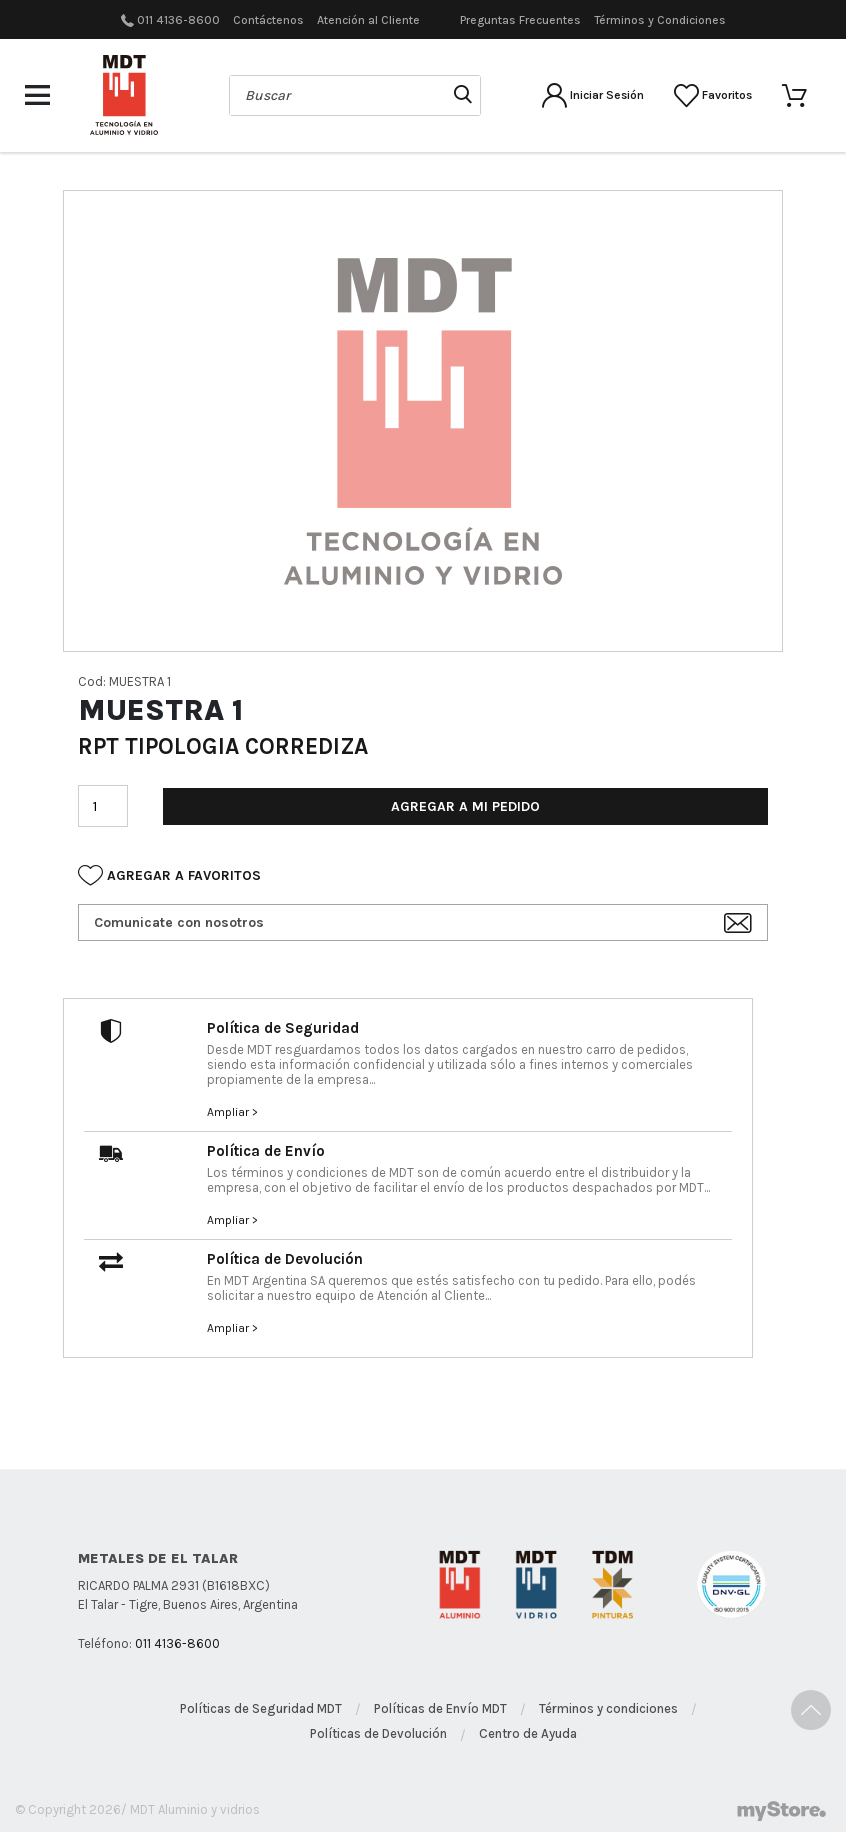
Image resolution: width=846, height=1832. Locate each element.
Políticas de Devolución (378, 1733)
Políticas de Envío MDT (440, 1708)
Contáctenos (268, 20)
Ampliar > (232, 1112)
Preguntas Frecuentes (520, 20)
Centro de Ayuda (528, 1733)
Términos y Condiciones (660, 20)
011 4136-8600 (178, 20)
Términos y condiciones (608, 1708)
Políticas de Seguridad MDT (261, 1708)
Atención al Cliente (368, 20)
